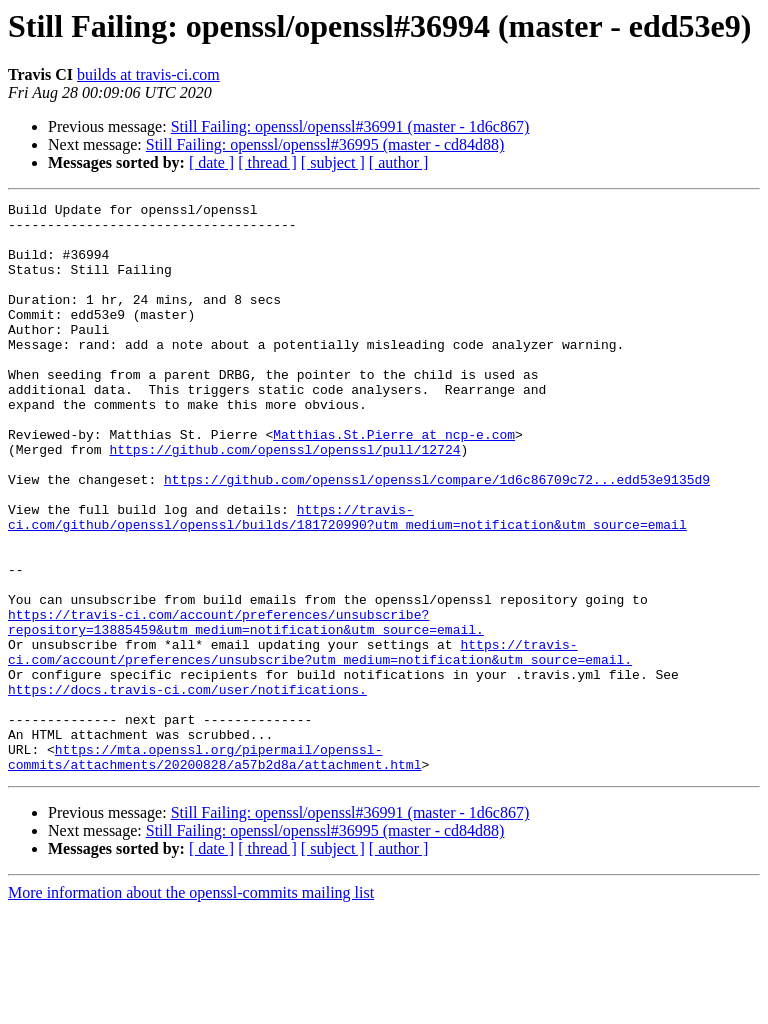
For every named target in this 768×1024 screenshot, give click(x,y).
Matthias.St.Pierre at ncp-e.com (394, 482)
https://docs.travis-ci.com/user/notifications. (187, 788)
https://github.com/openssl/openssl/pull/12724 (284, 500)
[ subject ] (333, 162)
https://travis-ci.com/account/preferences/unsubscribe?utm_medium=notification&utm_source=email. (320, 743)
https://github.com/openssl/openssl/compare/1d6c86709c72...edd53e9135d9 (437, 536)
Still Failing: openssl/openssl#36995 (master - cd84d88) (325, 144)
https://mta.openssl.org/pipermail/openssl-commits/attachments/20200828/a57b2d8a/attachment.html (214, 869)
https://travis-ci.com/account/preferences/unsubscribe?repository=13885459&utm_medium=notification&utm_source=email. (246, 707)
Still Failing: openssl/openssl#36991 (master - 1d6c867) (350, 126)
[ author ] (399, 162)
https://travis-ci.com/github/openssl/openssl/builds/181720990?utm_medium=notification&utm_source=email (347, 581)
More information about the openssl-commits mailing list (191, 1006)
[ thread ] (267, 162)
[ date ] (211, 162)
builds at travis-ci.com (148, 74)
